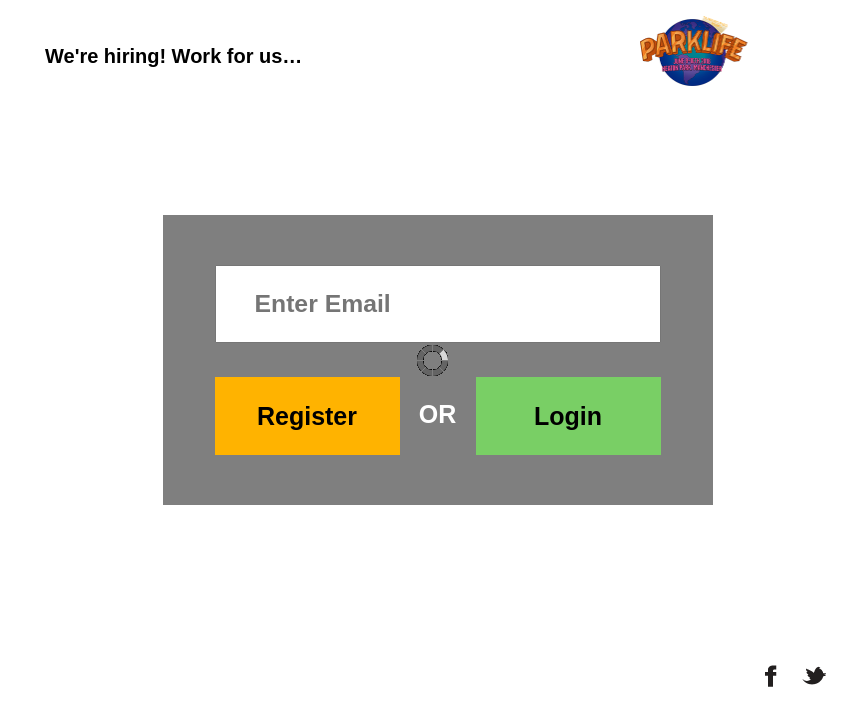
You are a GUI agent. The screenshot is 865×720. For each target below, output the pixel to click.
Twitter (815, 675)
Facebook (771, 675)
